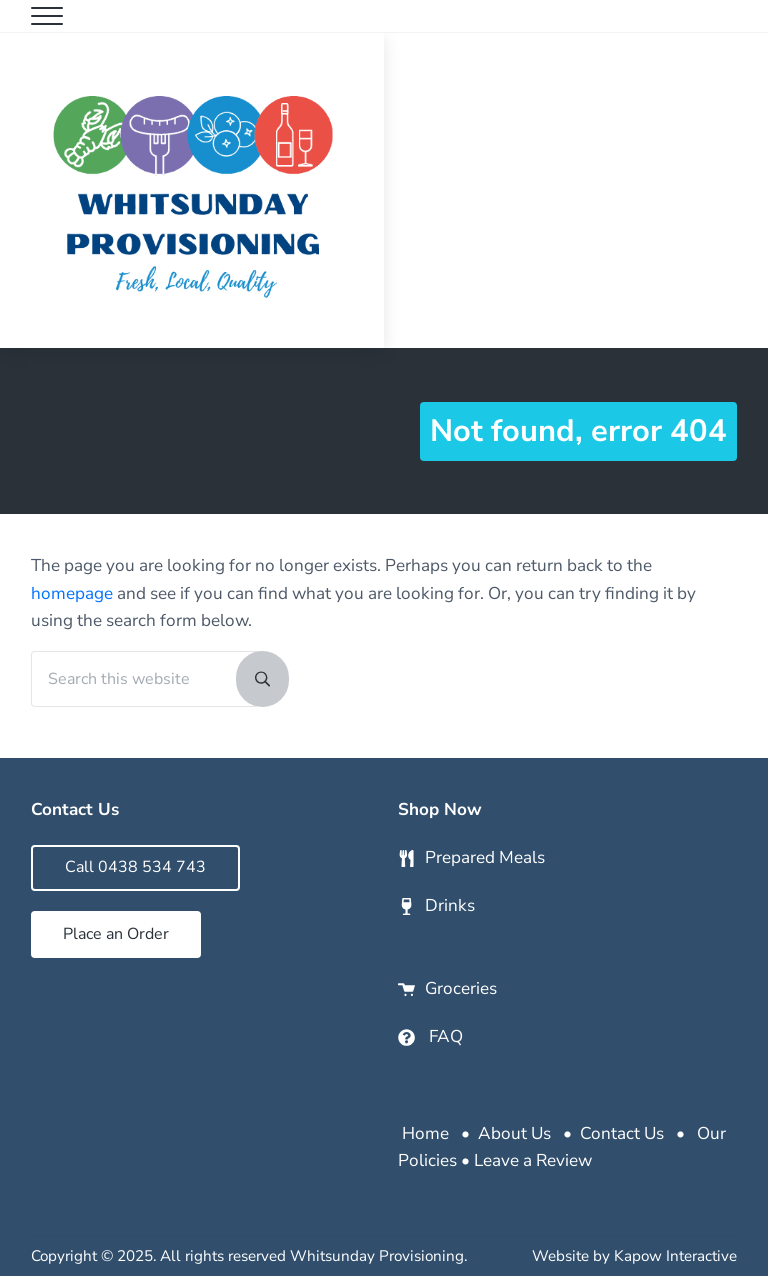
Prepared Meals (485, 857)
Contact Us (622, 1133)
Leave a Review (533, 1160)
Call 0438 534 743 (135, 867)
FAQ (446, 1036)
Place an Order (116, 934)
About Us (514, 1133)
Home (425, 1133)
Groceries (461, 988)
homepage (72, 593)
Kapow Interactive (675, 1256)
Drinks (450, 905)
